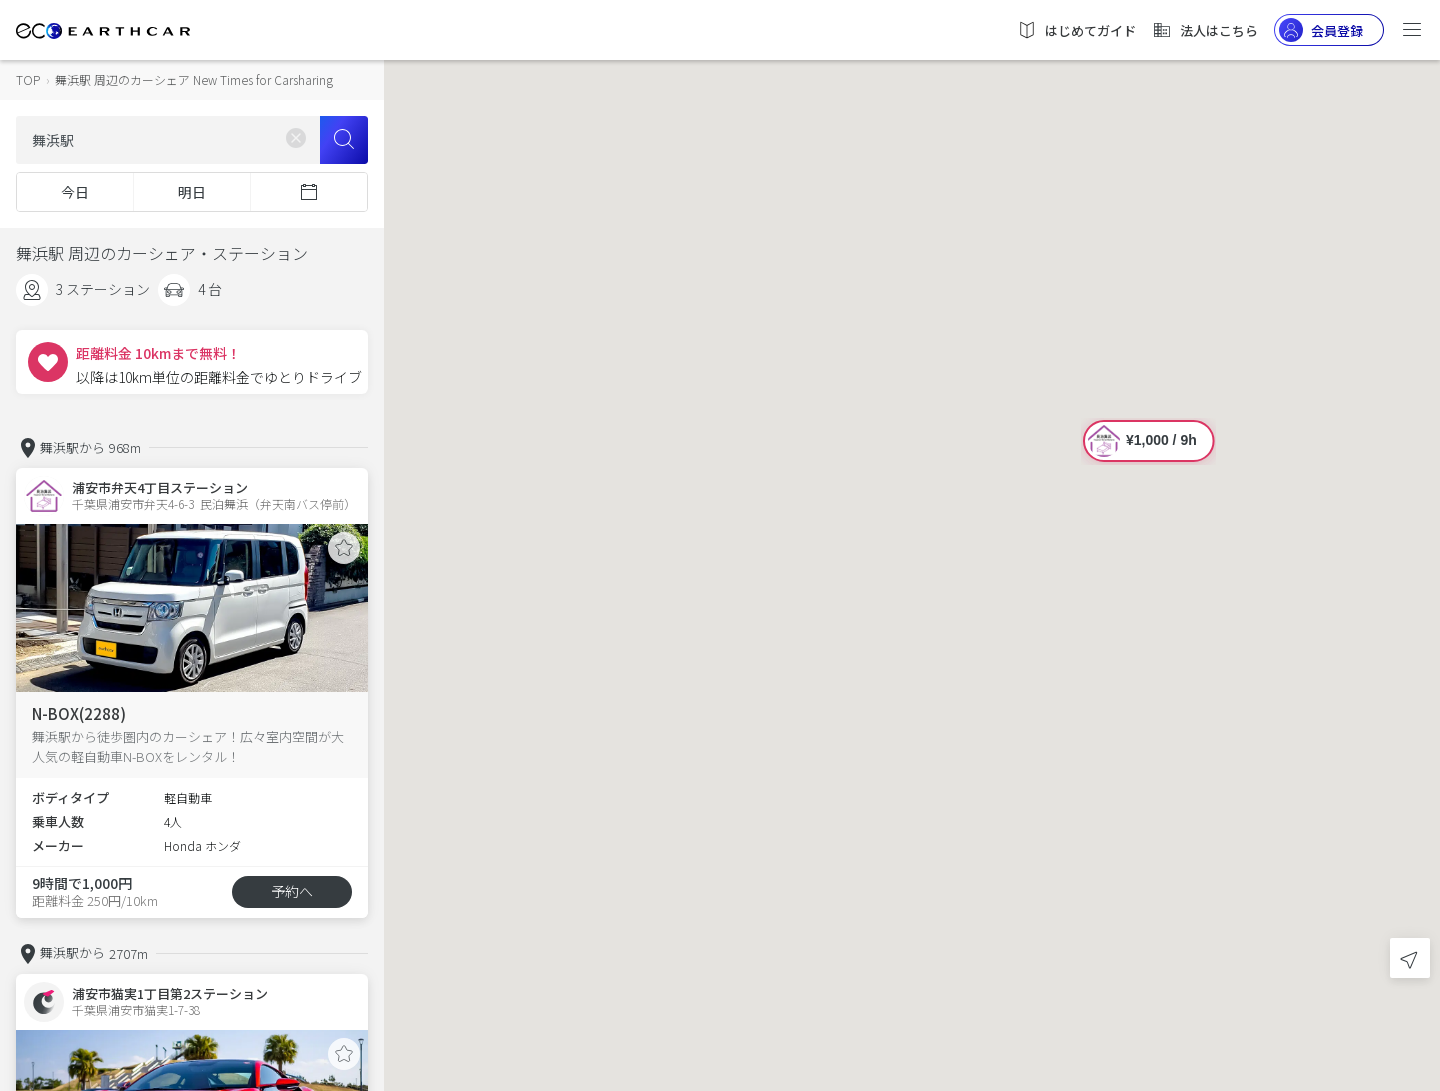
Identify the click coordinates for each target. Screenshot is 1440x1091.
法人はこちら (1205, 30)
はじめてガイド (1076, 30)
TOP (28, 79)
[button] (912, 527)
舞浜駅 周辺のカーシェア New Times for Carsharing (194, 79)
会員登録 (1321, 30)
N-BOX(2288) (79, 713)
